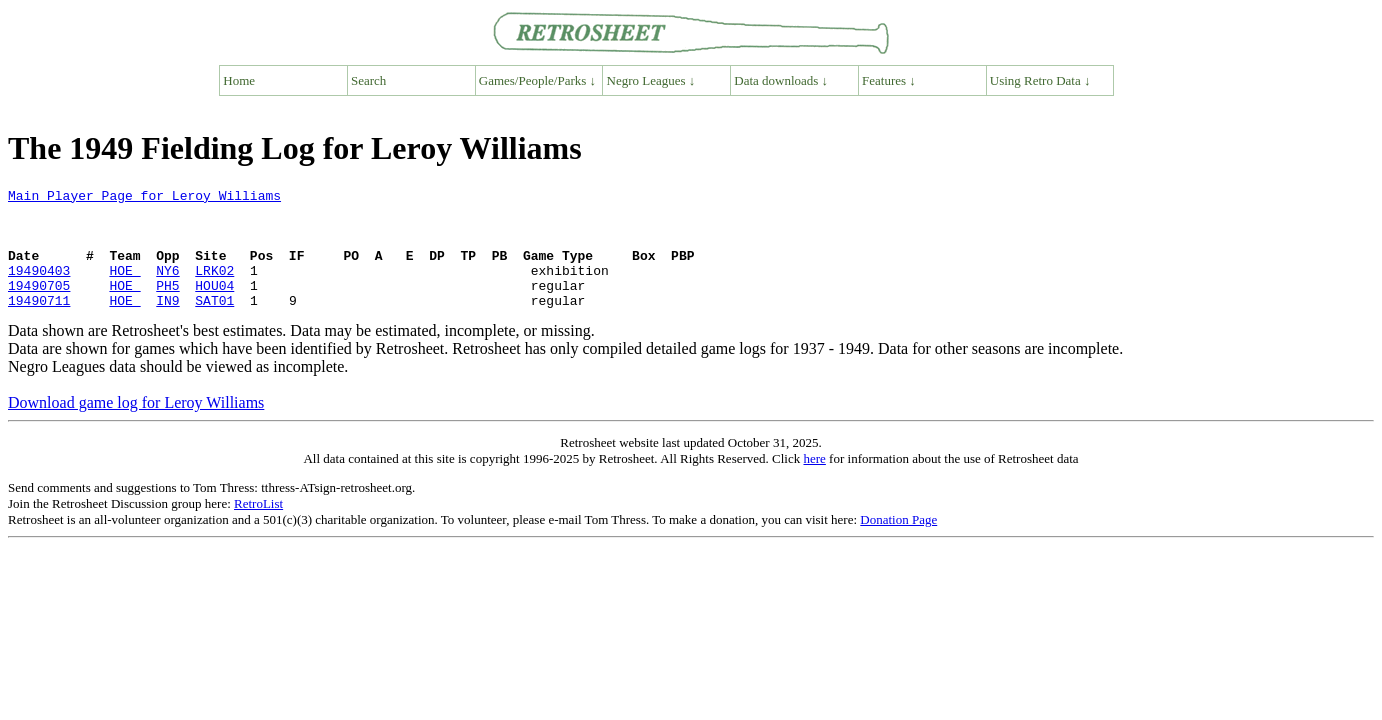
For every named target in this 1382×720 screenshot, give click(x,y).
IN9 (167, 324)
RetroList (258, 527)
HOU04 (214, 306)
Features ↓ (889, 80)
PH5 (167, 306)
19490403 (39, 288)
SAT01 (214, 324)
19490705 (39, 306)
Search (368, 80)
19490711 (39, 324)
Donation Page (898, 543)
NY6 (167, 288)
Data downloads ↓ (781, 80)
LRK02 (214, 288)
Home (239, 80)
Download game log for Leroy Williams (136, 426)
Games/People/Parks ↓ (537, 80)
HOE (124, 288)
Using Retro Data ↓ (1040, 80)
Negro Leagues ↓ (651, 80)
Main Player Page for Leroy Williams (144, 198)
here (814, 482)
